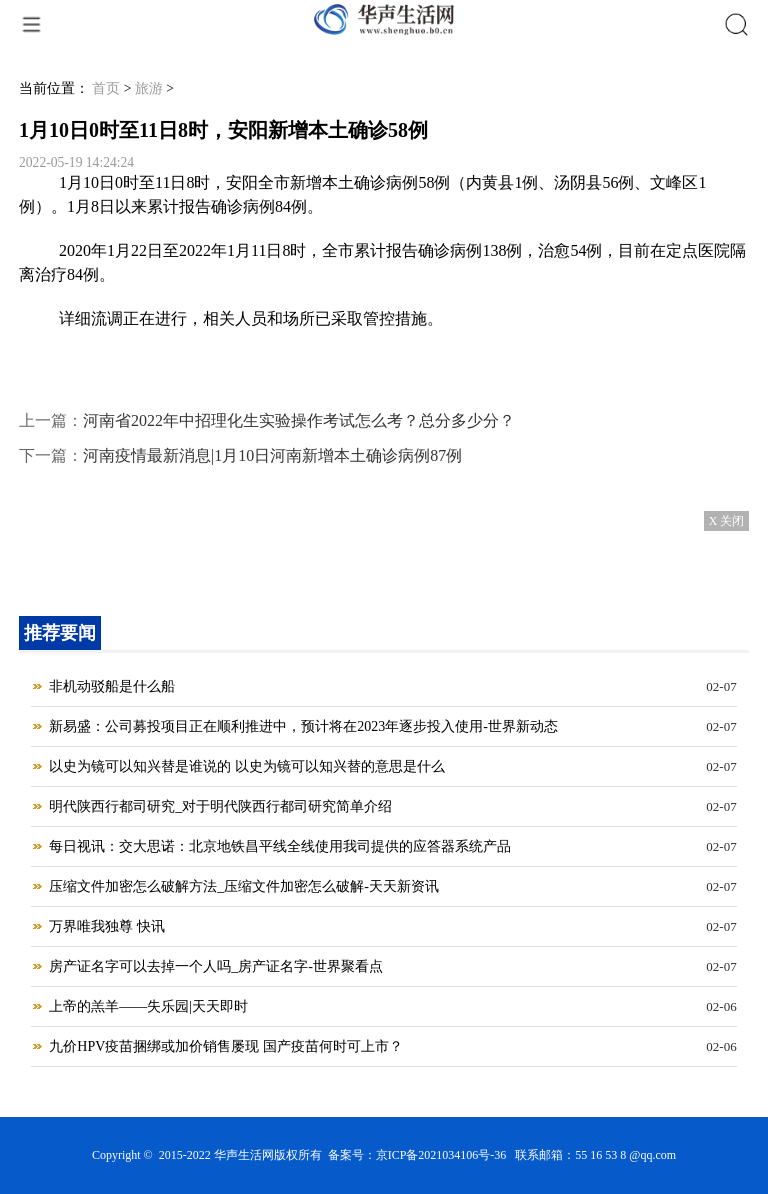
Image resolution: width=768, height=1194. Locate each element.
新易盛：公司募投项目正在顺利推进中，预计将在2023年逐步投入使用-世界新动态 (303, 726)
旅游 (149, 88)
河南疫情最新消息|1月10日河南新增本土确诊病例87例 (272, 455)
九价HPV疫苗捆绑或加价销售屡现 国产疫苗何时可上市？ (226, 1046)
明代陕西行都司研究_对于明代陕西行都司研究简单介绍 (220, 806)
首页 (106, 88)
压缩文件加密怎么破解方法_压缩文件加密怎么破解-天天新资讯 (244, 886)
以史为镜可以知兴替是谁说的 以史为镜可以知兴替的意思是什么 (247, 766)
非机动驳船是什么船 (112, 686)
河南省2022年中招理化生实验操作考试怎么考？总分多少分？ (299, 420)
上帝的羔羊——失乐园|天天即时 (148, 1006)
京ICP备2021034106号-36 (441, 1155)
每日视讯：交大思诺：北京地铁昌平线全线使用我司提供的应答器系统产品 (280, 846)
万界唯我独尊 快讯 (107, 926)
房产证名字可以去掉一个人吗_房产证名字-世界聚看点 (216, 966)
